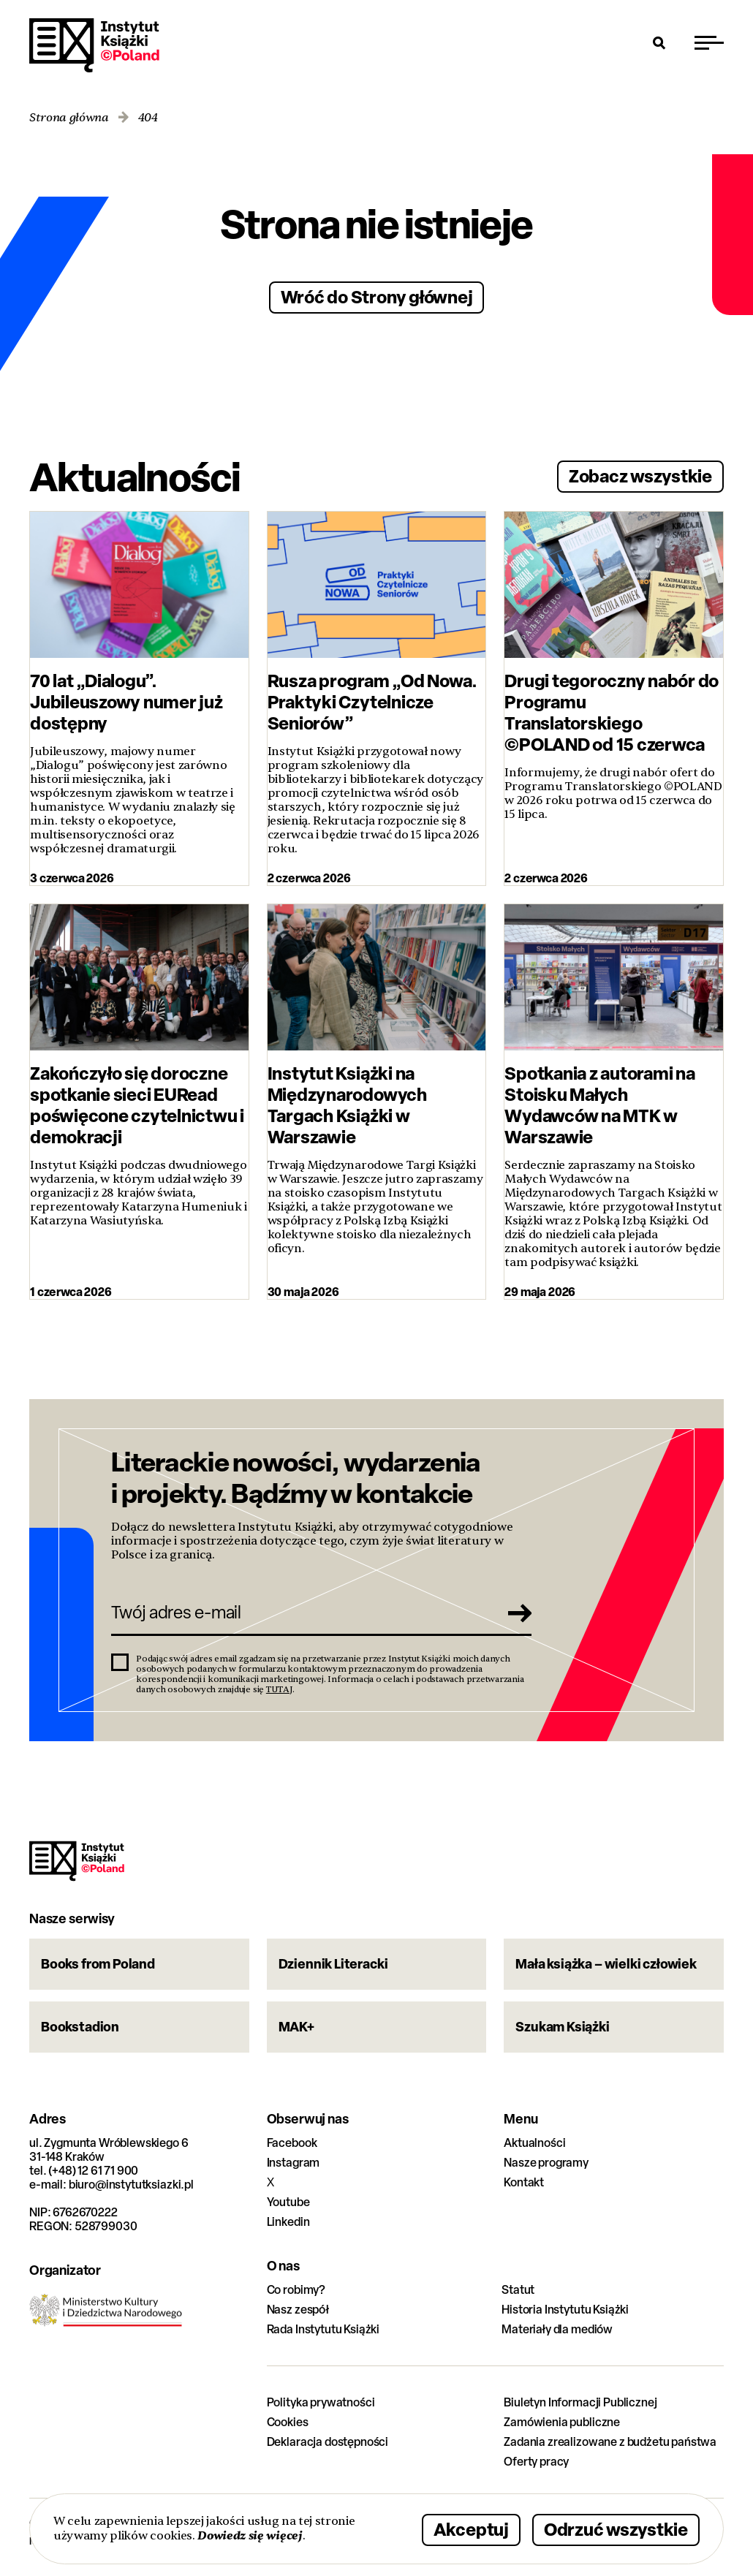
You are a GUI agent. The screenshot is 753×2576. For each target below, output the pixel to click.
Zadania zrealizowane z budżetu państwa (610, 2442)
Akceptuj (471, 2530)
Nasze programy (546, 2163)
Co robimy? (296, 2290)
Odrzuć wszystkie (616, 2530)
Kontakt (524, 2182)
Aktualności (534, 2143)
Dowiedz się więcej (249, 2535)
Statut (518, 2290)
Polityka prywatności (321, 2402)
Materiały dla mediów (557, 2329)
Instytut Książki (94, 45)
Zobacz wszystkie (640, 475)
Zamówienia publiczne (562, 2422)
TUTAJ (279, 1689)
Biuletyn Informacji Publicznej (580, 2402)
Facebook (292, 2143)
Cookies (288, 2422)
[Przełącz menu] (709, 42)
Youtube (288, 2202)
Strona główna (69, 118)
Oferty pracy (536, 2462)
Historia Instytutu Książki (565, 2309)
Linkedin (288, 2222)
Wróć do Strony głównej (377, 296)
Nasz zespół (298, 2309)
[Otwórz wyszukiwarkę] (659, 42)
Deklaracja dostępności (327, 2442)
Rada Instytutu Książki (323, 2329)
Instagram (293, 2163)
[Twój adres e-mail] (301, 1612)
